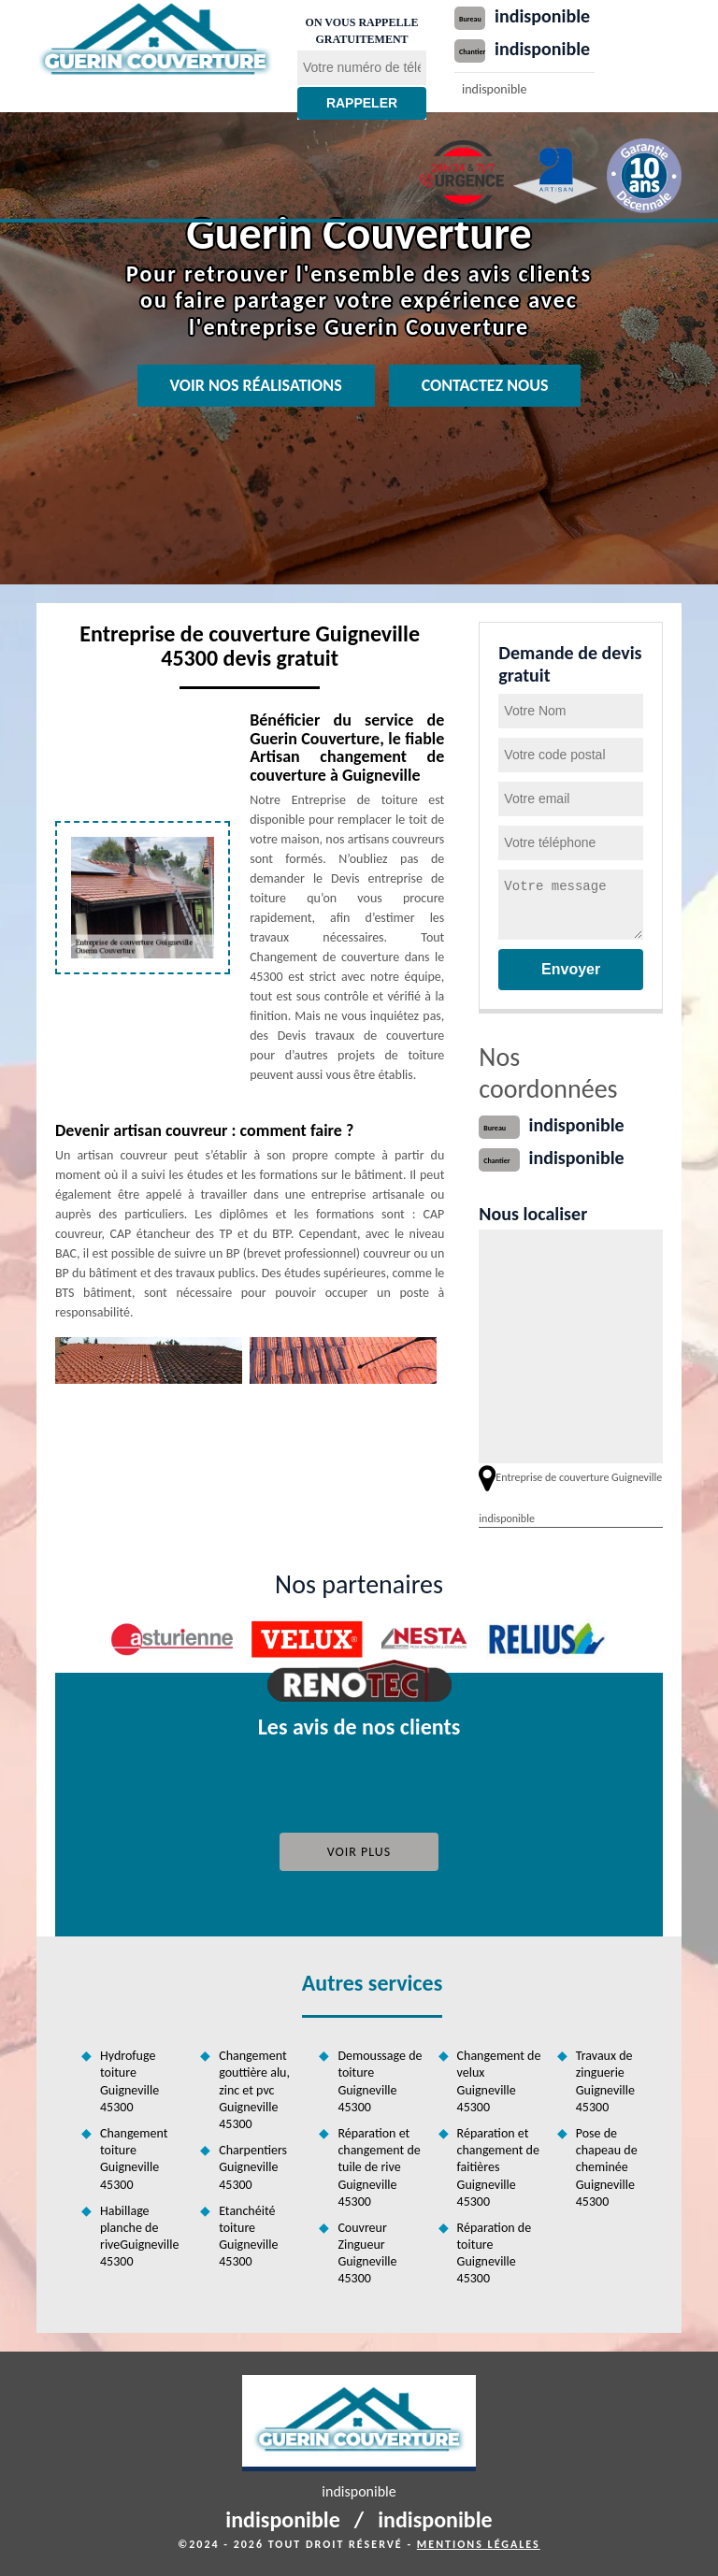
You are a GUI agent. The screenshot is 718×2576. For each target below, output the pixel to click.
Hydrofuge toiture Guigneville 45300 (129, 2081)
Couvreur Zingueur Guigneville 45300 (366, 2253)
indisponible (542, 16)
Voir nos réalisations (256, 385)
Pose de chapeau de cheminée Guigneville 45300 (607, 2167)
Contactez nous (485, 385)
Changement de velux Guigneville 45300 (499, 2081)
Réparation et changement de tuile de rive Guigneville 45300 (378, 2167)
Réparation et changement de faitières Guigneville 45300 (498, 2167)
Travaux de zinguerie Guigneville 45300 (605, 2081)
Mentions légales (478, 2544)
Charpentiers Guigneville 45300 (253, 2167)
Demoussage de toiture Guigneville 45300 (379, 2081)
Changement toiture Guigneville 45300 (133, 2159)
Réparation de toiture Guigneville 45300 (494, 2253)
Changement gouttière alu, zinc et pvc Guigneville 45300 (254, 2090)
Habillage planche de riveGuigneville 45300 (139, 2236)
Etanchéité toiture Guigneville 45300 (248, 2236)
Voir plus (359, 1852)
